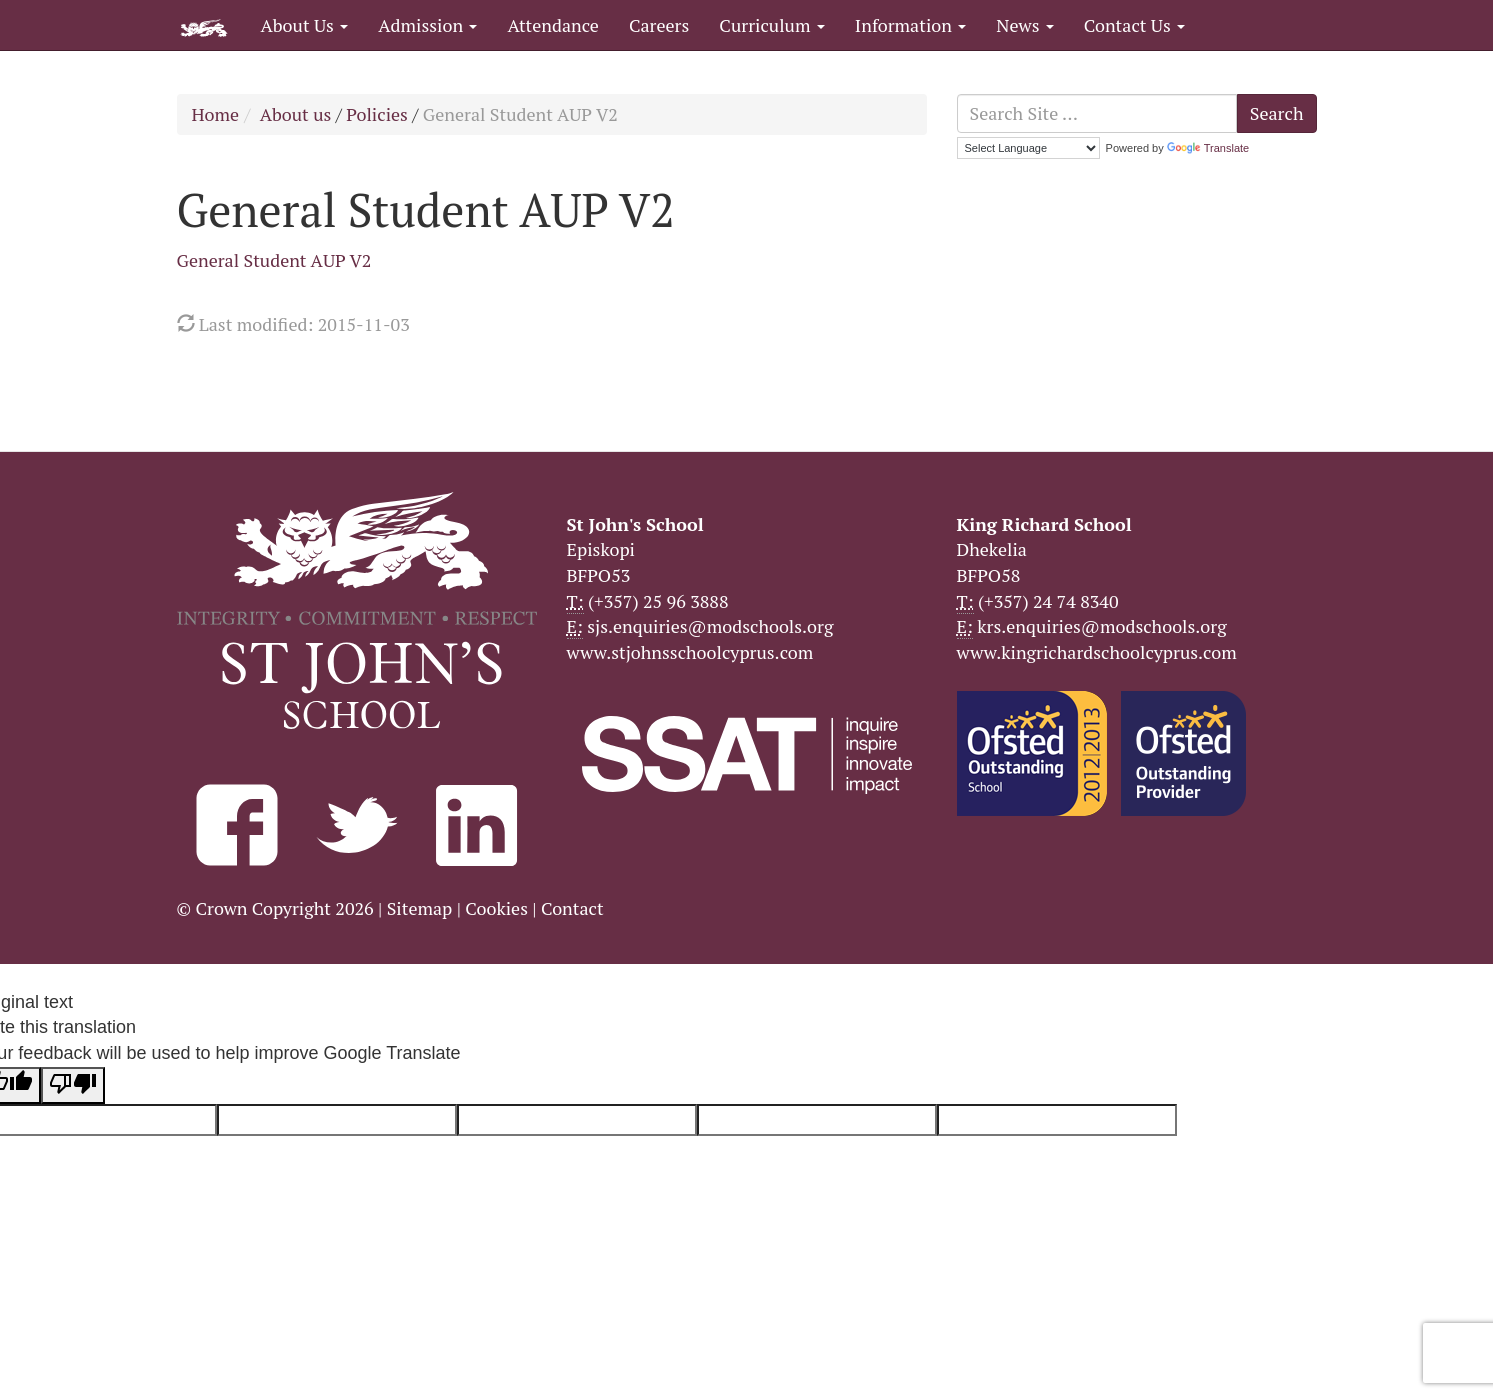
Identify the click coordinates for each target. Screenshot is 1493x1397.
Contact (572, 908)
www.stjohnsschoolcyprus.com (690, 652)
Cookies (496, 908)
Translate (1208, 148)
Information (910, 25)
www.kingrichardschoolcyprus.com (1097, 652)
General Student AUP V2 (274, 260)
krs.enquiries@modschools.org (1101, 626)
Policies (377, 114)
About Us (305, 25)
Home (216, 114)
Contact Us (1134, 25)
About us (296, 114)
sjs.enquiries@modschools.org (710, 626)
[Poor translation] (73, 1086)
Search (1277, 113)
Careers (659, 25)
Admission (427, 25)
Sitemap (420, 908)
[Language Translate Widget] (1028, 148)
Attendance (552, 25)
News (1024, 25)
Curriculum (772, 25)
